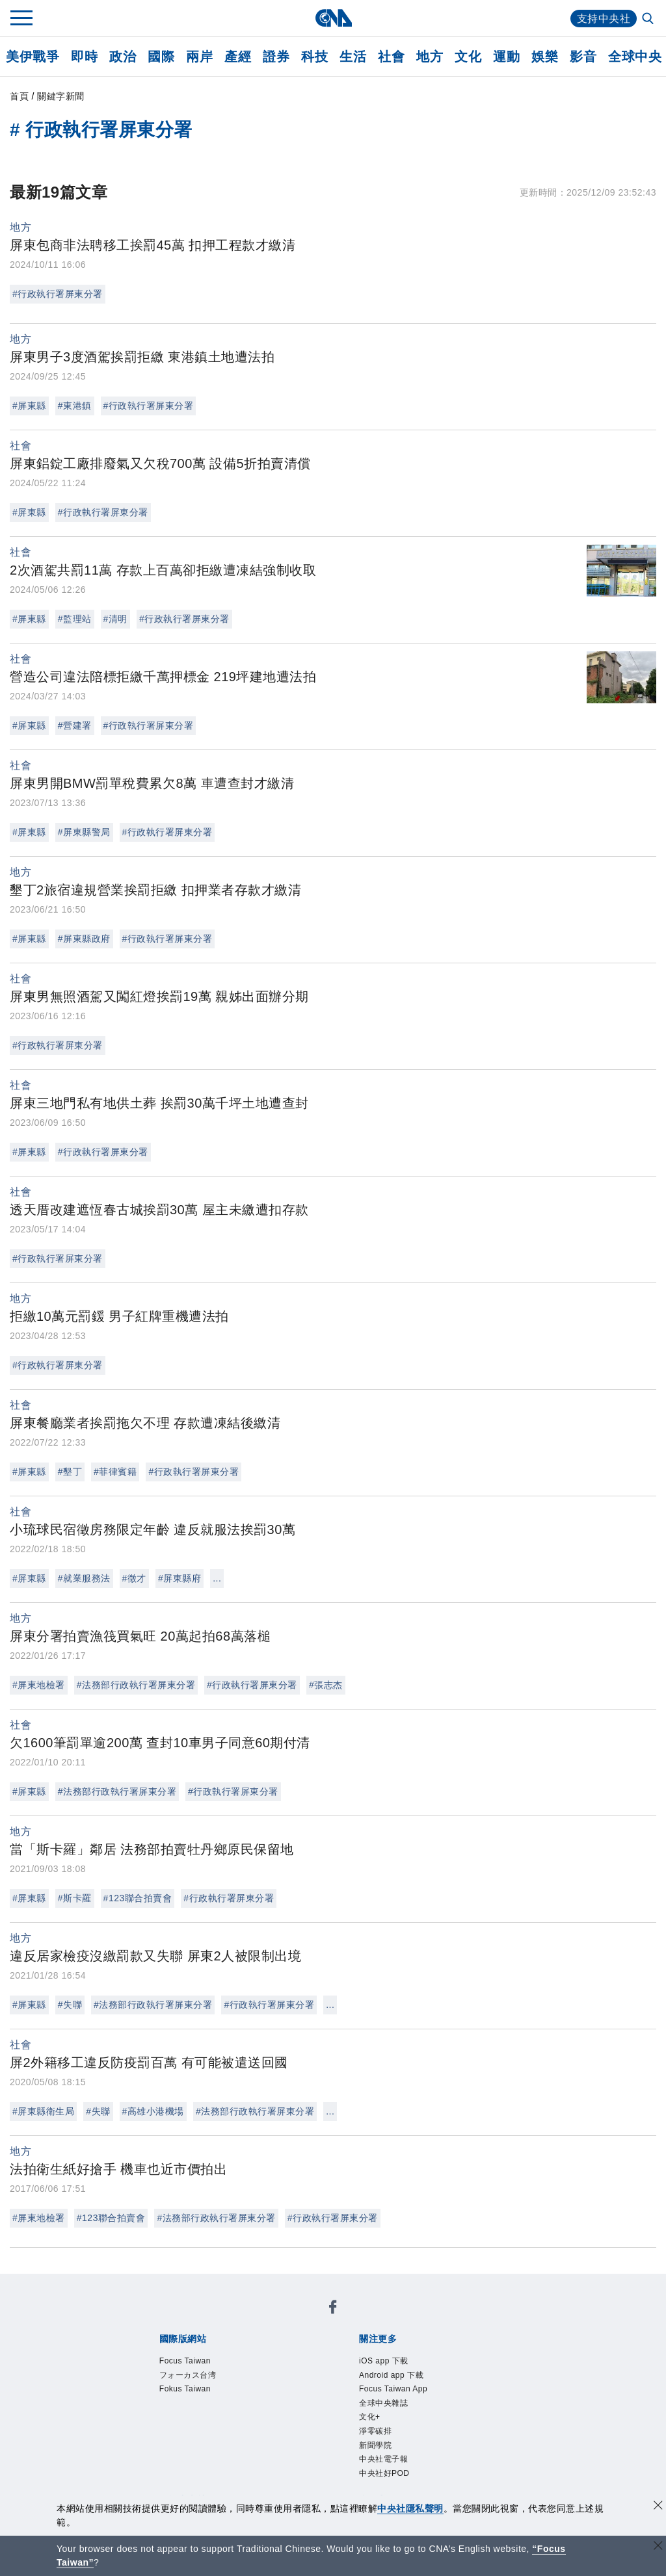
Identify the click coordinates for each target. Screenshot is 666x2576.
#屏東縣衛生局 (43, 2111)
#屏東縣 (29, 405)
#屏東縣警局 (84, 832)
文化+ (369, 2418)
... (217, 1578)
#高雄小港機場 (153, 2111)
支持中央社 (604, 18)
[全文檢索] (649, 19)
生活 (353, 56)
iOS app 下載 (384, 2360)
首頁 (19, 96)
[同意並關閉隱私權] (658, 2507)
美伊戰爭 (32, 56)
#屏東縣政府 (84, 938)
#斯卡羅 (75, 1898)
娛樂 (544, 56)
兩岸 (199, 56)
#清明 (115, 619)
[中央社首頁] (333, 18)
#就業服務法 (84, 1578)
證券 (276, 56)
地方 (429, 56)
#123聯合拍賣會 (137, 1898)
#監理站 (75, 619)
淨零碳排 (375, 2432)
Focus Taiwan (185, 2360)
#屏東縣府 (179, 1578)
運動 (506, 56)
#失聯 (70, 2004)
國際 (161, 56)
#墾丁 (70, 1471)
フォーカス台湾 (188, 2375)
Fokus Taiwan (185, 2389)
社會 (391, 56)
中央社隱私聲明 (410, 2508)
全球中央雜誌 (383, 2403)
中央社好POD (384, 2475)
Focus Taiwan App (394, 2389)
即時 (84, 56)
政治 (122, 56)
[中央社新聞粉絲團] (333, 2309)
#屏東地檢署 (38, 1685)
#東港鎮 (75, 405)
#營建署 (75, 725)
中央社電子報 (383, 2460)
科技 (314, 56)
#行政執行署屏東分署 (57, 294)
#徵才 (134, 1578)
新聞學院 (375, 2446)
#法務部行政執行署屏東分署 (136, 1685)
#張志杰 (326, 1685)
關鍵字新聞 (61, 96)
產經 (237, 56)
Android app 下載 (392, 2375)
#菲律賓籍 (115, 1471)
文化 (468, 56)
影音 (583, 56)
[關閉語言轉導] (658, 2547)
